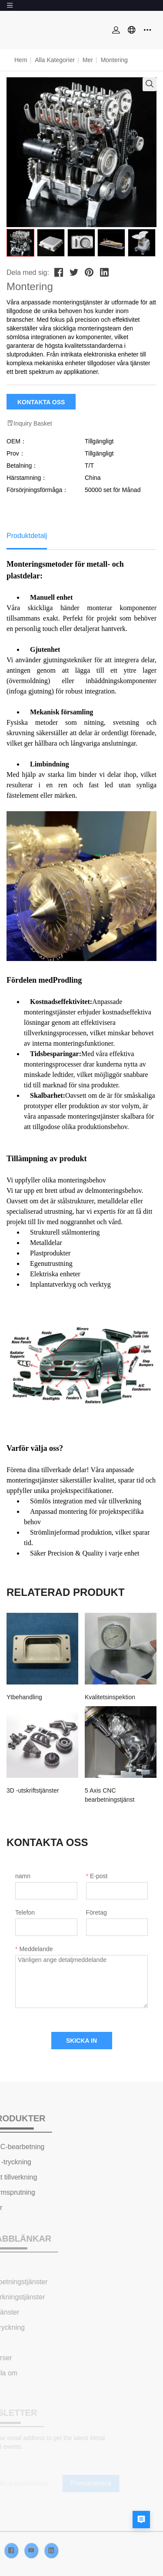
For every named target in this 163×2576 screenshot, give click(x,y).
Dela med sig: (28, 272)
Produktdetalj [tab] (27, 535)
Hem (20, 59)
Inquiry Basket (29, 423)
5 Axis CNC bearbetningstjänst (109, 1795)
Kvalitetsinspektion (110, 1697)
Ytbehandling (24, 1697)
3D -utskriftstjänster (33, 1790)
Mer (88, 59)
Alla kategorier (55, 59)
